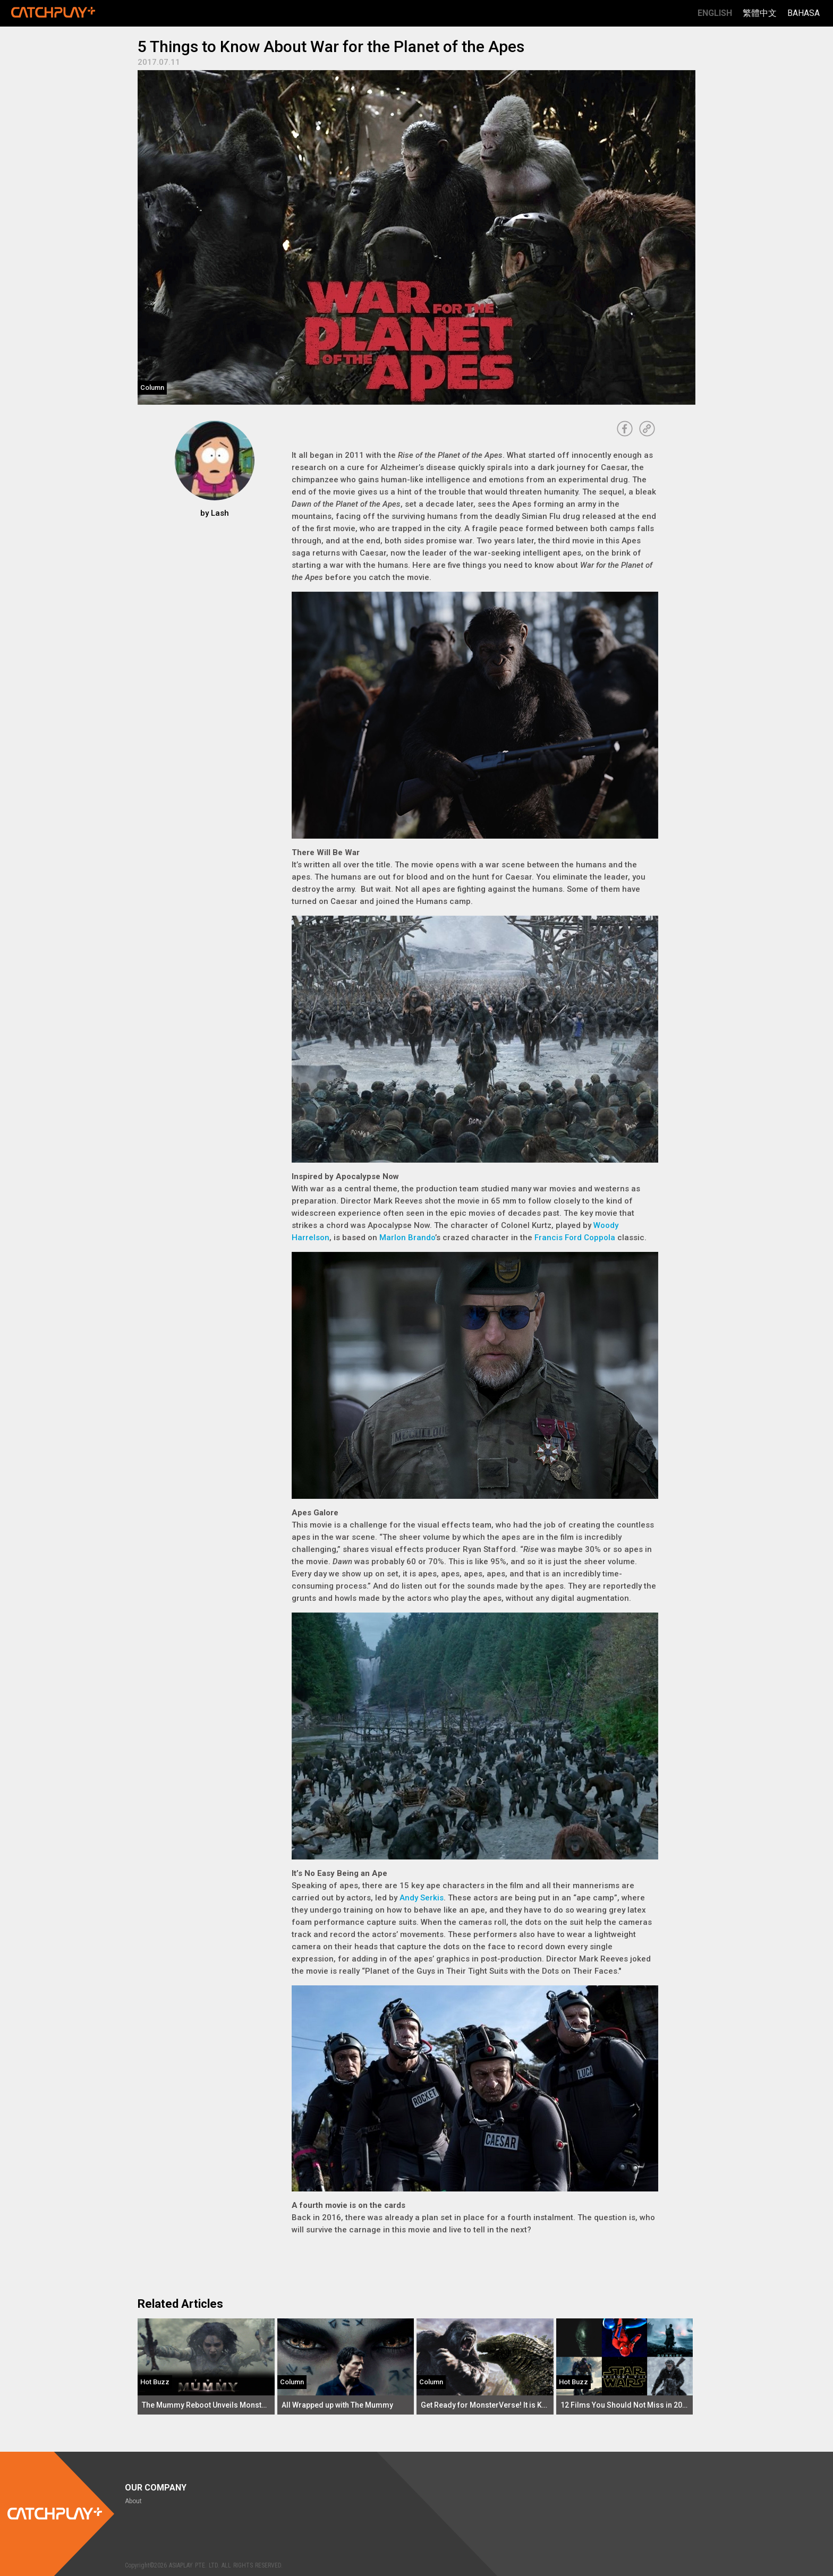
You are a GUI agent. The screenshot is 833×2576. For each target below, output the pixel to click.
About (133, 2501)
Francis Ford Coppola (574, 1237)
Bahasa (803, 13)
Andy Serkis (422, 1898)
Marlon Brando (407, 1237)
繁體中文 (760, 13)
